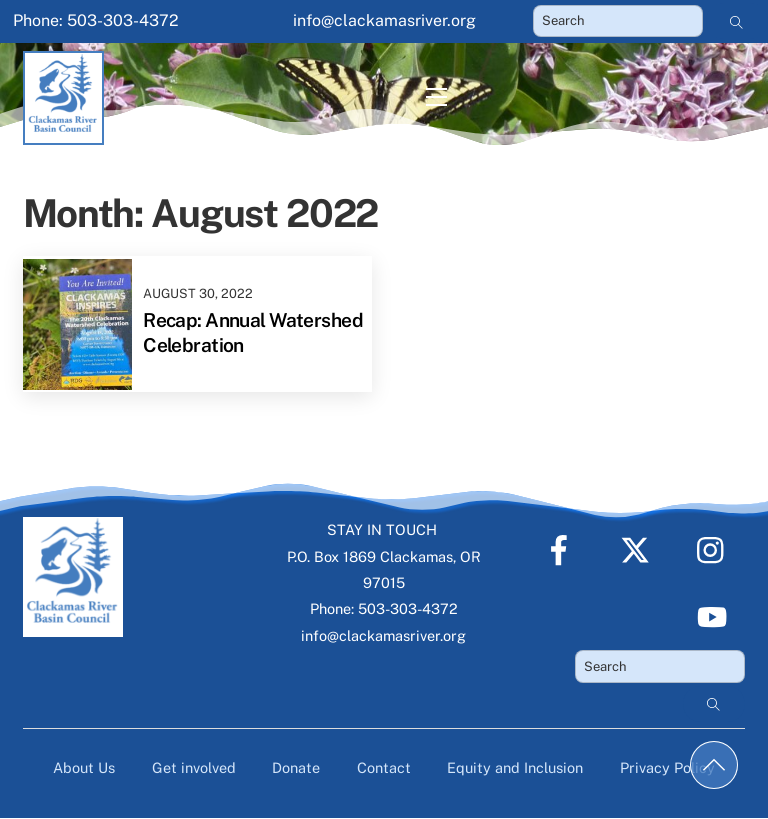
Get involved (194, 767)
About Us (84, 767)
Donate (296, 767)
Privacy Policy (667, 767)
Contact (384, 767)
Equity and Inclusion (515, 767)
